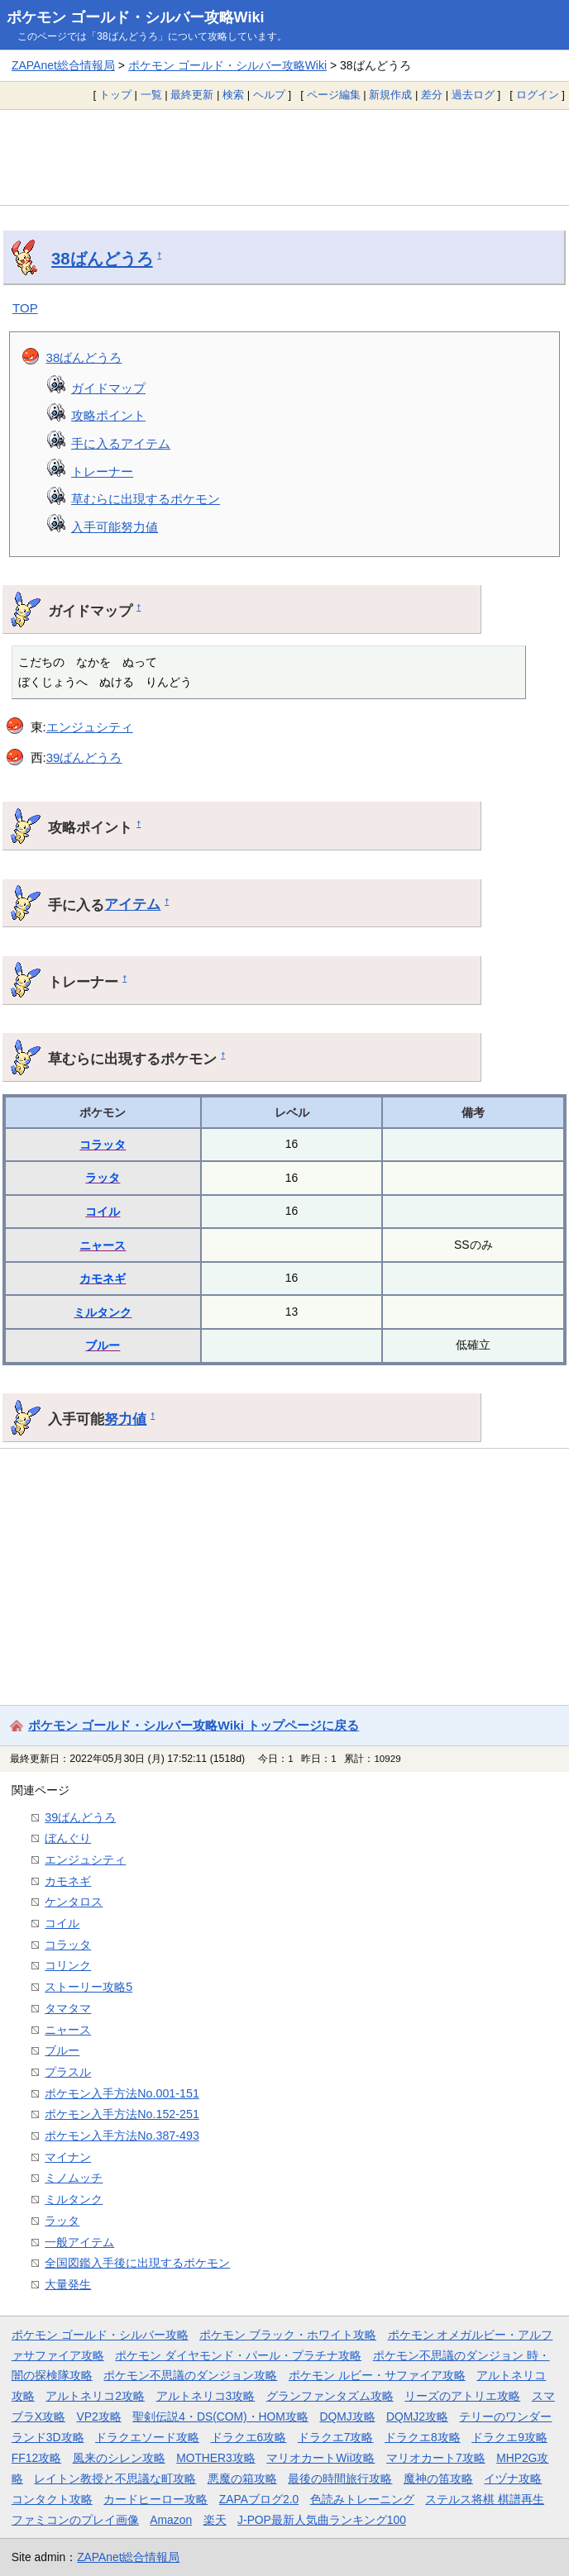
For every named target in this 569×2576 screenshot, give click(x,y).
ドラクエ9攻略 (509, 2437)
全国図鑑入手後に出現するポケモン (137, 2262)
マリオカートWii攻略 (320, 2457)
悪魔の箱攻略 (242, 2478)
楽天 (215, 2519)
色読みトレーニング (362, 2499)
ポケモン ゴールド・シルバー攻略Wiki (136, 17)
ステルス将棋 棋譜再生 (484, 2499)
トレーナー (102, 471)
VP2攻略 (99, 2416)
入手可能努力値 (114, 527)
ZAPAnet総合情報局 (63, 65)
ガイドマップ (108, 388)
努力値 (125, 1419)
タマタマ (68, 2008)
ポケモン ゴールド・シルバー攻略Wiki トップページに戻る (193, 1725)
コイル (102, 1211)
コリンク (68, 1965)
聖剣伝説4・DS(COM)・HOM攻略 (220, 2416)
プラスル (68, 2071)
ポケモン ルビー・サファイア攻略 (377, 2375)
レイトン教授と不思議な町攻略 (115, 2478)
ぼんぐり (68, 1838)
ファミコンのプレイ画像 (75, 2519)
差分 (431, 94)
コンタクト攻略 (52, 2499)
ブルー (102, 1345)
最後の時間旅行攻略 (340, 2478)
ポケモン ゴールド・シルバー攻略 (100, 2334)
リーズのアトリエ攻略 (462, 2395)
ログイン (537, 94)
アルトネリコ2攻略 (95, 2395)
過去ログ (473, 94)
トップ (115, 94)
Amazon (171, 2519)
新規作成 (390, 94)
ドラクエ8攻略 (423, 2437)
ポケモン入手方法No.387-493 (122, 2135)
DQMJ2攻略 (417, 2416)
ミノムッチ (74, 2177)
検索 (233, 94)
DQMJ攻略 (347, 2416)
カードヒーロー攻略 (155, 2499)
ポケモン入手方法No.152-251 (122, 2114)
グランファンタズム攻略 (330, 2395)
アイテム (132, 904)
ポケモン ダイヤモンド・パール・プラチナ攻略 (238, 2355)
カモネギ (102, 1278)
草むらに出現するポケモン (145, 499)
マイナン (68, 2157)
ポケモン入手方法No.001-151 (122, 2093)
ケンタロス (74, 1901)
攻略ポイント (108, 415)
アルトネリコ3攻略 (206, 2395)
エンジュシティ (89, 727)
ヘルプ (269, 94)
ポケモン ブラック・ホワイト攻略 (287, 2334)
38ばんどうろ (102, 259)
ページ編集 (334, 94)
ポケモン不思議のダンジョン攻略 (190, 2375)
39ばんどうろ (84, 757)
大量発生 (68, 2284)
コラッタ (102, 1144)
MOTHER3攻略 (216, 2457)
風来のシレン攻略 (119, 2457)
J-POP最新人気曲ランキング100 (321, 2519)
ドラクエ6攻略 (249, 2437)
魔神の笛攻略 (438, 2478)
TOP (25, 308)
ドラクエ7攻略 (336, 2437)
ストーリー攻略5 (88, 1986)
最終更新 (191, 94)
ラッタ (102, 1177)
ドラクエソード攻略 (147, 2437)
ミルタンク (102, 1312)
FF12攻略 (36, 2457)
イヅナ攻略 (513, 2478)
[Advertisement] (284, 157)
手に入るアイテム (120, 443)
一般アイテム (79, 2242)
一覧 (151, 94)
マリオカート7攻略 (435, 2457)
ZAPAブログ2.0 (259, 2499)
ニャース (102, 1245)
